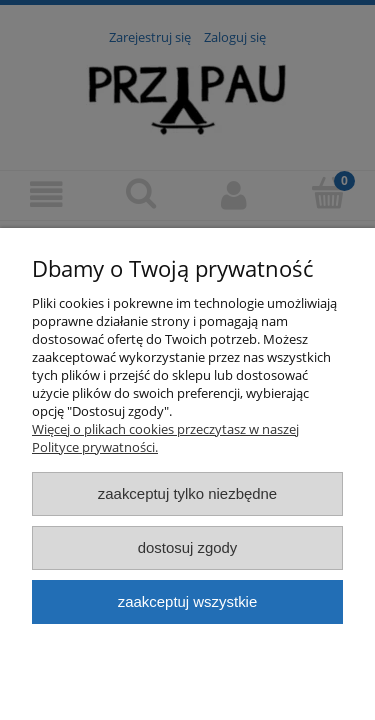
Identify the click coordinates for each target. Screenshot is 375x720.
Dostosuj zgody (188, 547)
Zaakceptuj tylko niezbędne (187, 493)
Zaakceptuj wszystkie (187, 601)
